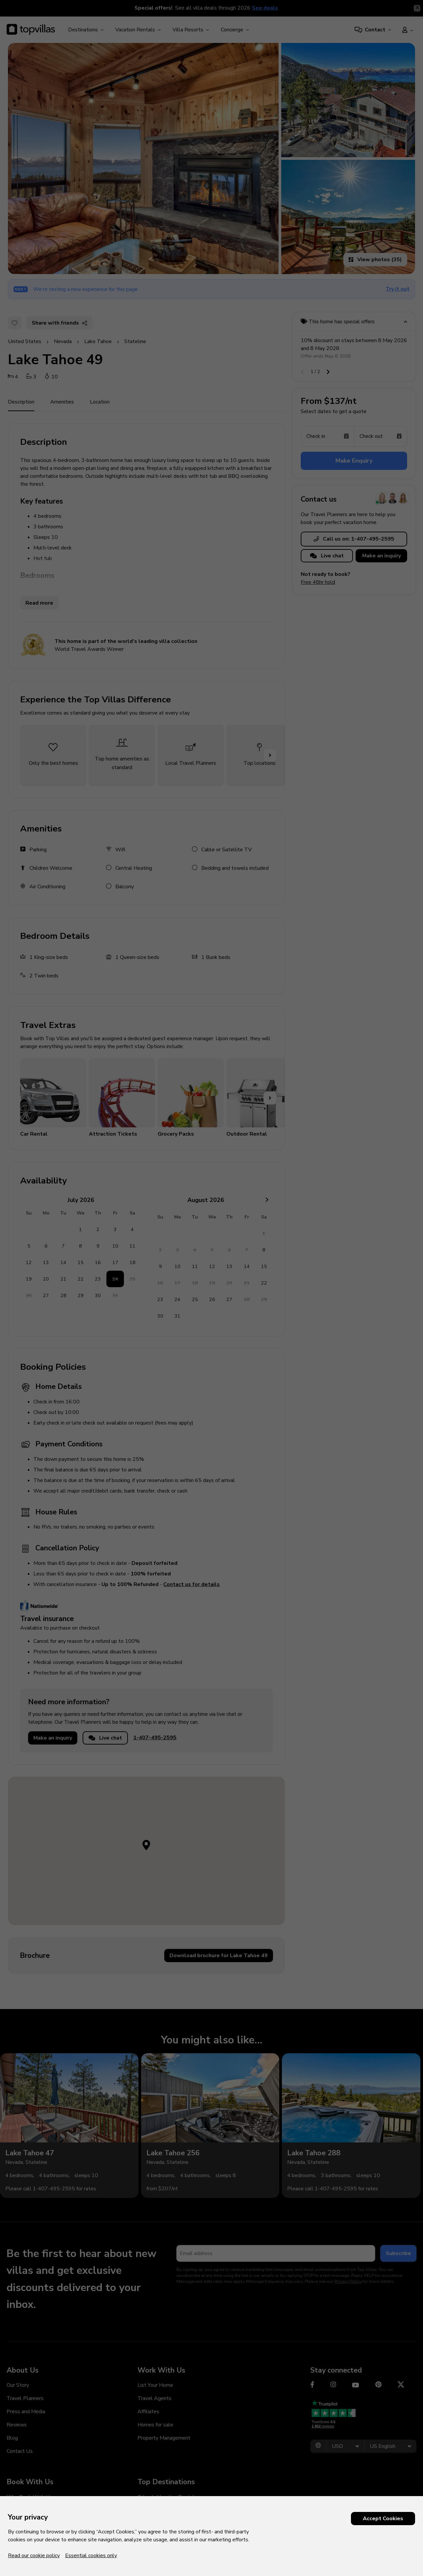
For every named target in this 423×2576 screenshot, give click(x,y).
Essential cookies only (91, 2555)
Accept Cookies (383, 2518)
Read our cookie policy (34, 2555)
